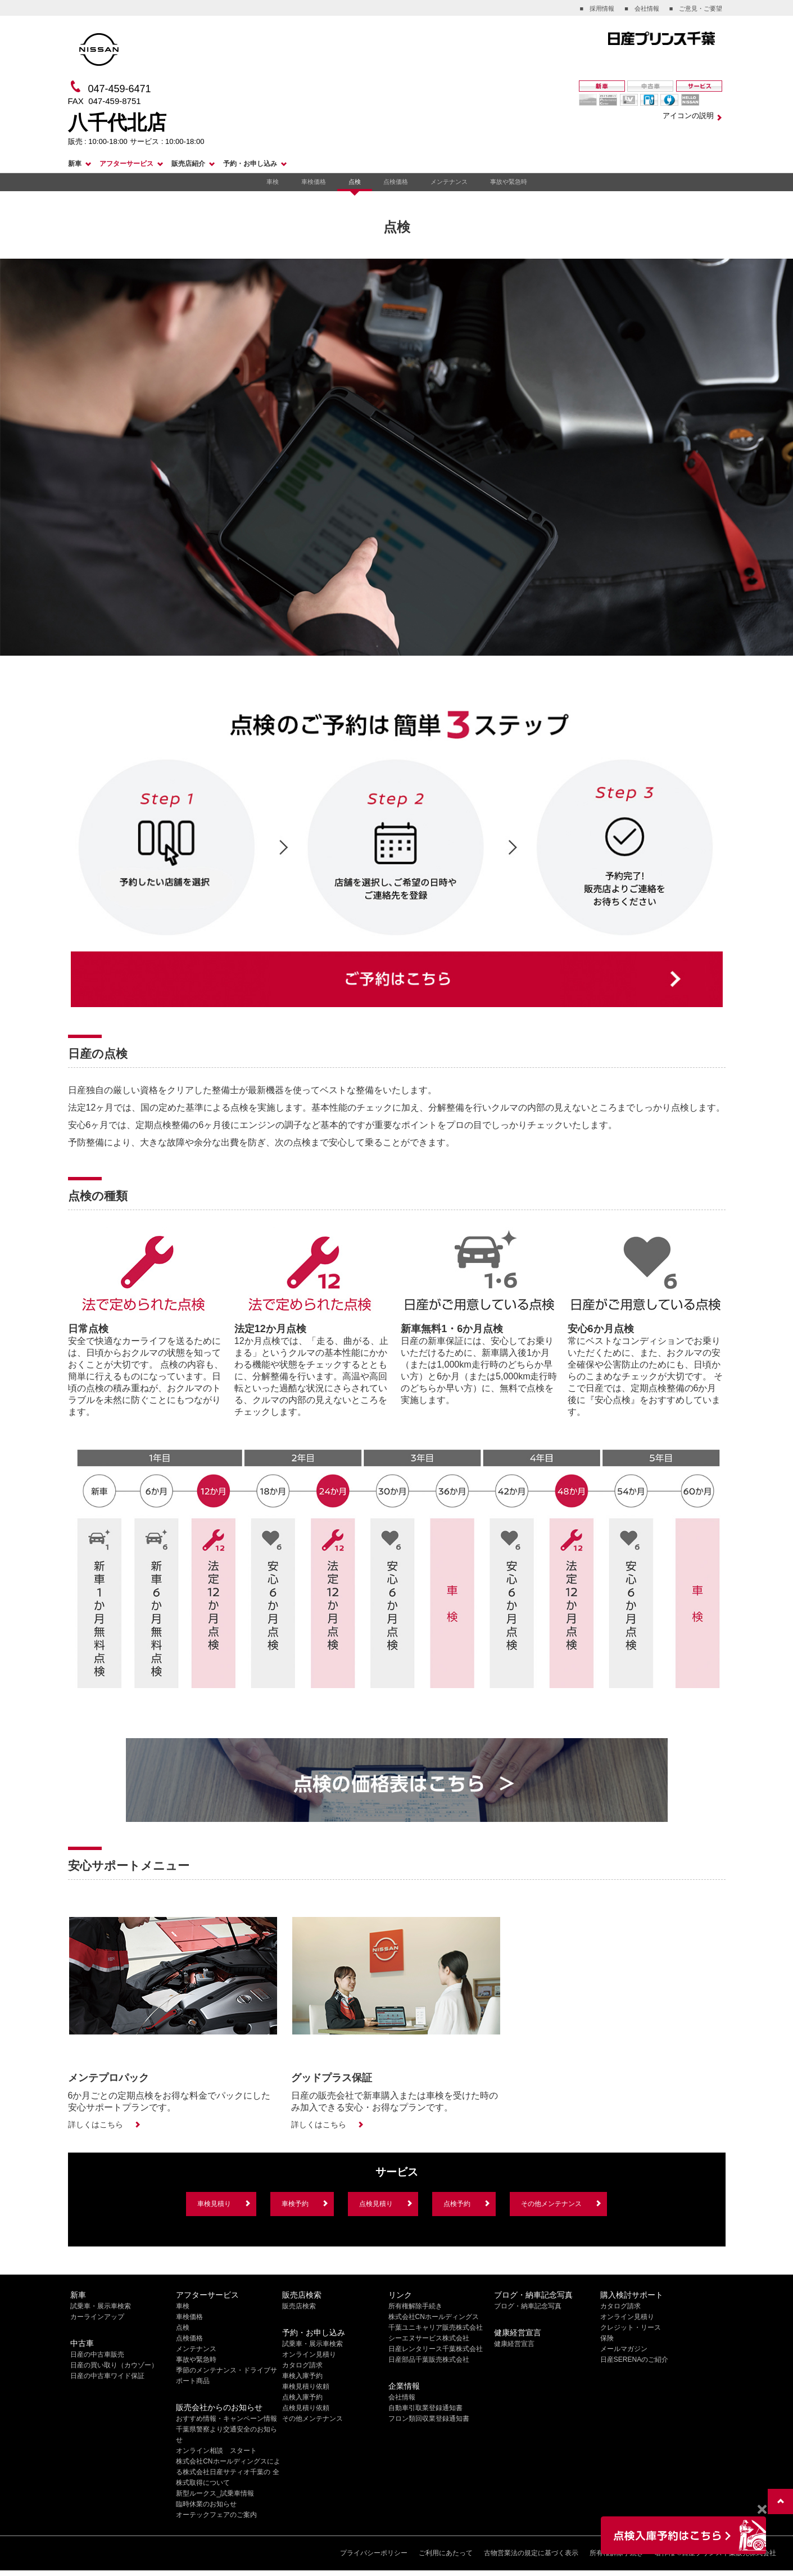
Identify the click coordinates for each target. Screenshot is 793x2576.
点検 (354, 181)
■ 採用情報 (597, 8)
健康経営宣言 (514, 2344)
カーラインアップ (97, 2317)
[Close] (762, 2509)
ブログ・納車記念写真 (527, 2306)
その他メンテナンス (551, 2204)
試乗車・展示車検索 (100, 2306)
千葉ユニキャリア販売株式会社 (435, 2327)
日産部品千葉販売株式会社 (428, 2359)
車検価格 (313, 181)
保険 (607, 2338)
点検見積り (376, 2204)
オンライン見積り (309, 2354)
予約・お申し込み (250, 164)
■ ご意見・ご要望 (696, 8)
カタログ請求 (302, 2365)
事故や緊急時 (508, 181)
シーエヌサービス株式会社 (428, 2338)
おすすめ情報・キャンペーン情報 (226, 2418)
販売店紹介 (188, 164)
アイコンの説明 (688, 115)
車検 (272, 181)
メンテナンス (449, 181)
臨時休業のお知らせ (206, 2504)
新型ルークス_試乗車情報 (215, 2493)
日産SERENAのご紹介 (634, 2359)
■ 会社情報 (641, 8)
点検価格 (395, 181)
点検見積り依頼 (305, 2408)
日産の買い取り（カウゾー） (114, 2365)
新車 (74, 164)
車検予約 (295, 2204)
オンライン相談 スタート (216, 2451)
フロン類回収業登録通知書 (428, 2418)
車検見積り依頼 (305, 2386)
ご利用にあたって (446, 2553)
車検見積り (214, 2204)
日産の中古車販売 (97, 2354)
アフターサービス (126, 164)
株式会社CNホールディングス (433, 2317)
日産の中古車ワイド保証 (107, 2376)
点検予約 (456, 2204)
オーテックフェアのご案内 (216, 2515)
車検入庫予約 (302, 2376)
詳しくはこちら (95, 2124)
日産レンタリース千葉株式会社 (435, 2349)
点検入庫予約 (302, 2397)
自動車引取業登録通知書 (425, 2408)
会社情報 (401, 2397)
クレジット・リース (630, 2327)
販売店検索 (299, 2306)
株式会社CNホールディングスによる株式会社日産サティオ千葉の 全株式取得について (228, 2472)
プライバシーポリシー (373, 2553)
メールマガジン (623, 2349)
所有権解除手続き (415, 2306)
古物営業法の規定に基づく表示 (531, 2553)
